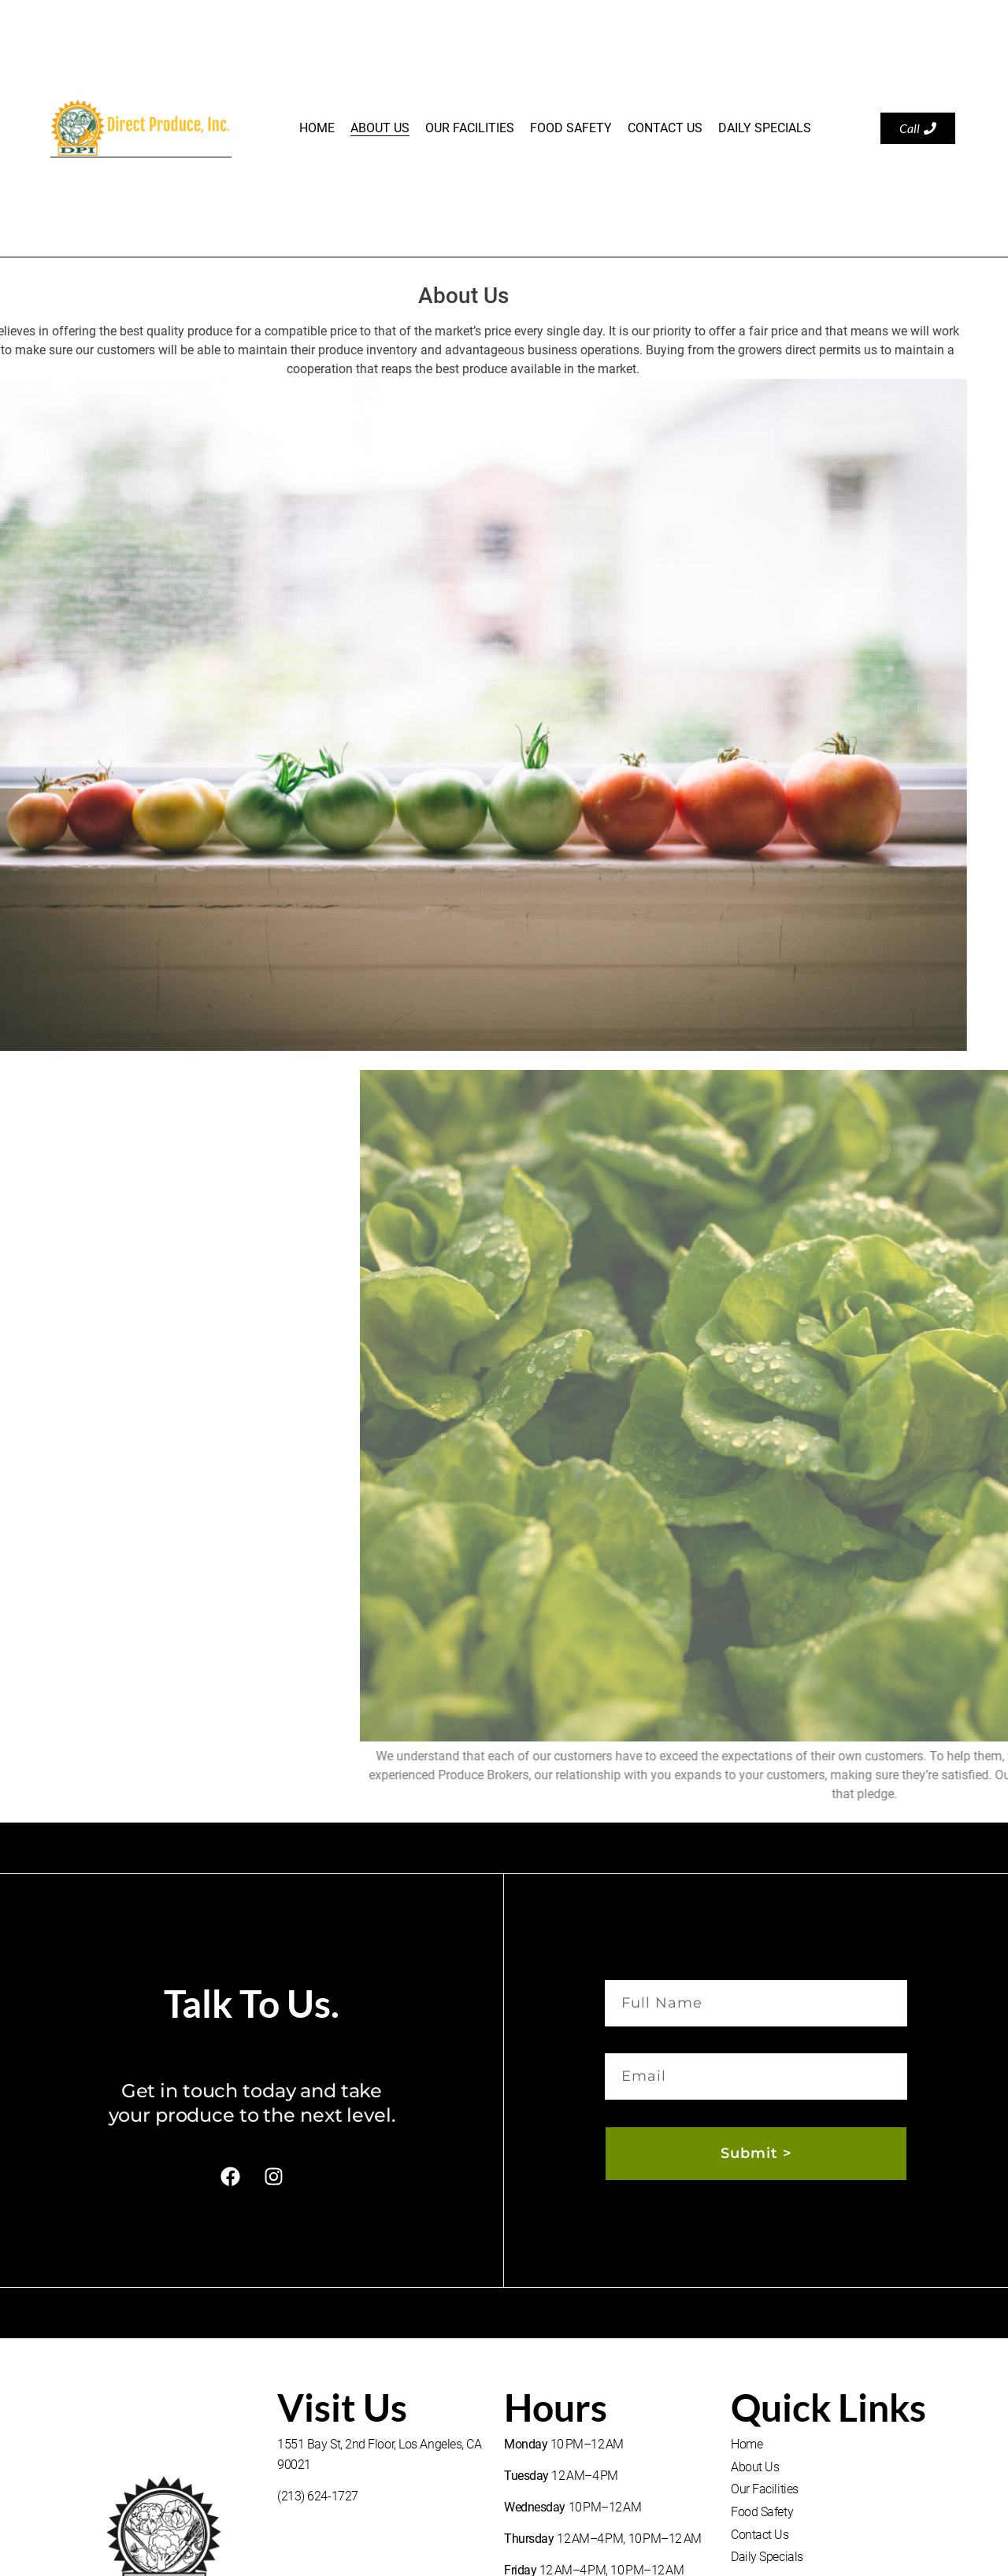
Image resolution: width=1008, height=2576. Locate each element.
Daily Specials (764, 127)
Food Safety (571, 127)
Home (317, 127)
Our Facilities (469, 127)
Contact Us (665, 127)
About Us (380, 127)
